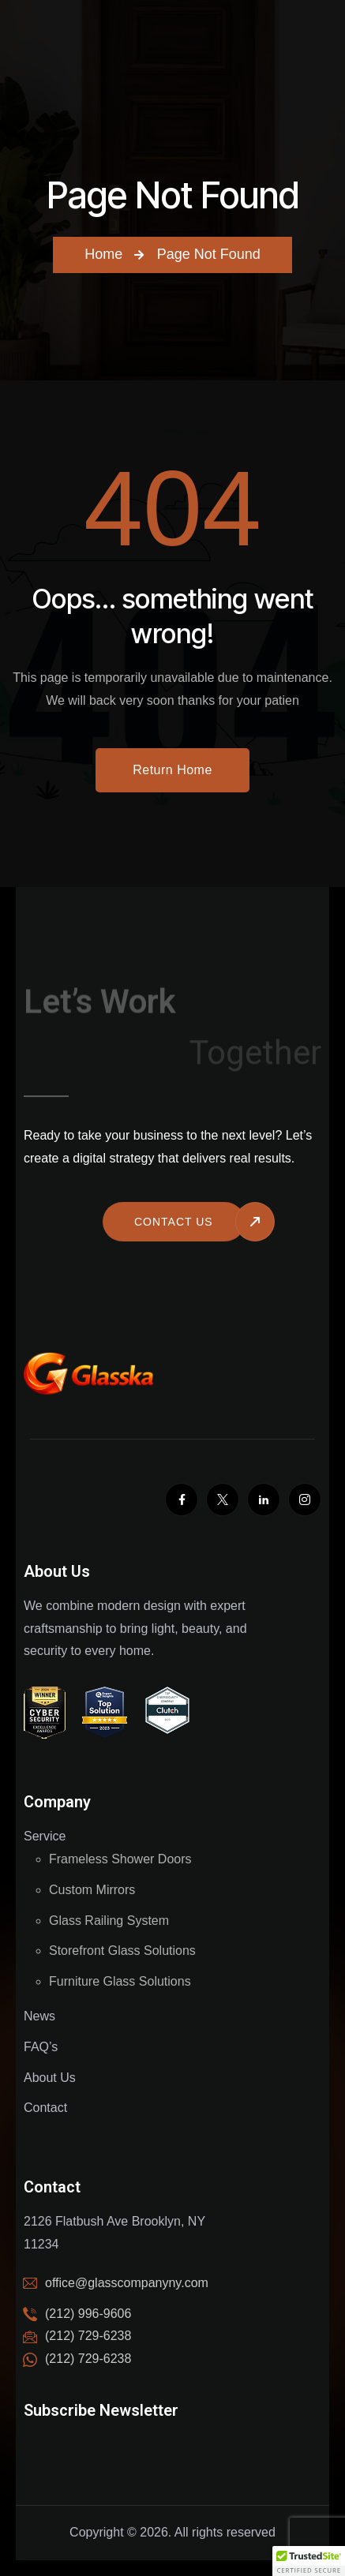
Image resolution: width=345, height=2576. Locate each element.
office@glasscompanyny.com (126, 2283)
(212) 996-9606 (88, 2313)
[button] (308, 2561)
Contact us (173, 1221)
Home (103, 254)
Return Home (172, 770)
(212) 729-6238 (88, 2358)
